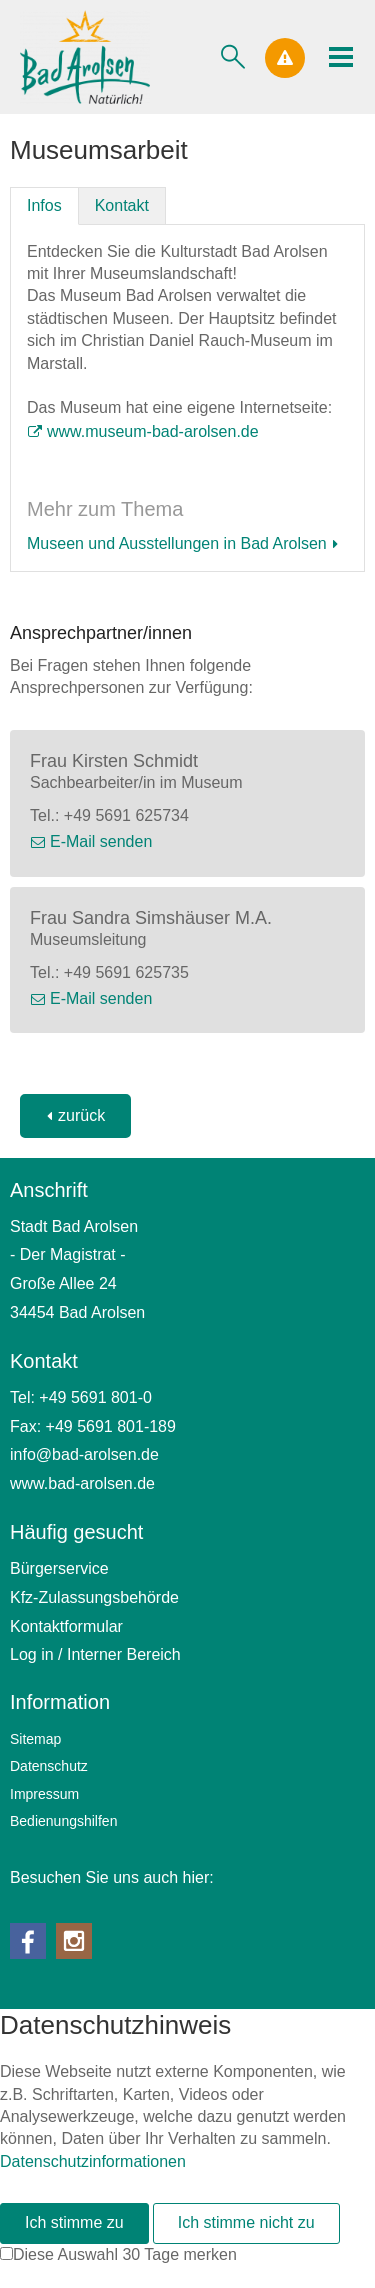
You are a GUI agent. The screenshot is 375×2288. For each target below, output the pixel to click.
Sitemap (35, 1739)
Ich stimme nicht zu (246, 2222)
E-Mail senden (101, 841)
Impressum (44, 1794)
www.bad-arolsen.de (82, 1483)
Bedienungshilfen (63, 1821)
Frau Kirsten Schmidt (114, 761)
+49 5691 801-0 (95, 1397)
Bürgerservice (59, 1568)
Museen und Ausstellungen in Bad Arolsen (177, 543)
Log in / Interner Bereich (95, 1654)
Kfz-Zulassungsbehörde (94, 1597)
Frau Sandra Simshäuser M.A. (151, 918)
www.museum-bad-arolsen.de (153, 431)
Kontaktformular (66, 1626)
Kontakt (122, 205)
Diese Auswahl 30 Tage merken (125, 2254)
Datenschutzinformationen (93, 2161)
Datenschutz (49, 1766)
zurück (81, 1115)
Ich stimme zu (74, 2222)
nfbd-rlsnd (84, 1454)
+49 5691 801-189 (111, 1426)
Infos (44, 205)
